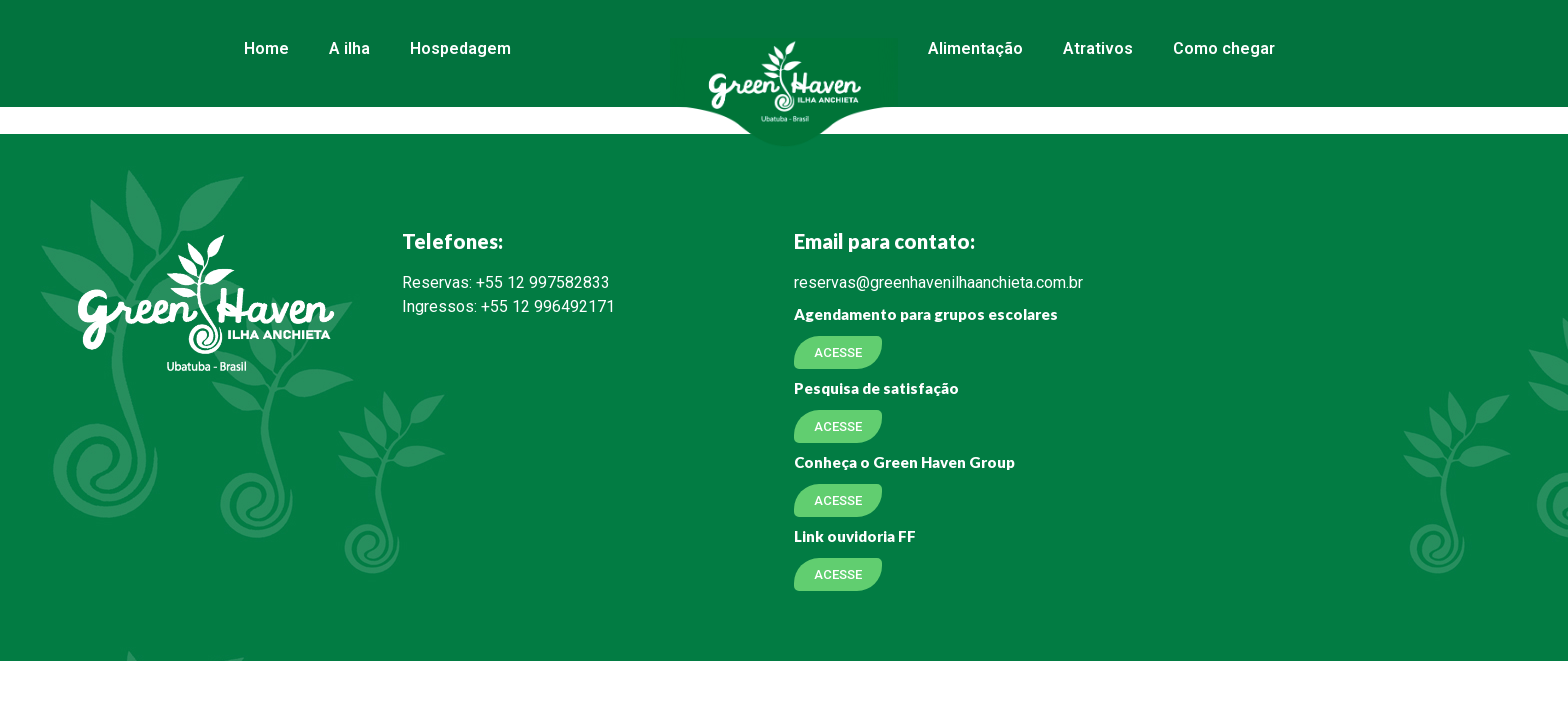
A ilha (349, 48)
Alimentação (975, 48)
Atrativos (1098, 48)
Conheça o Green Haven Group (904, 462)
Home (266, 48)
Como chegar (1224, 48)
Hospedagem (460, 48)
